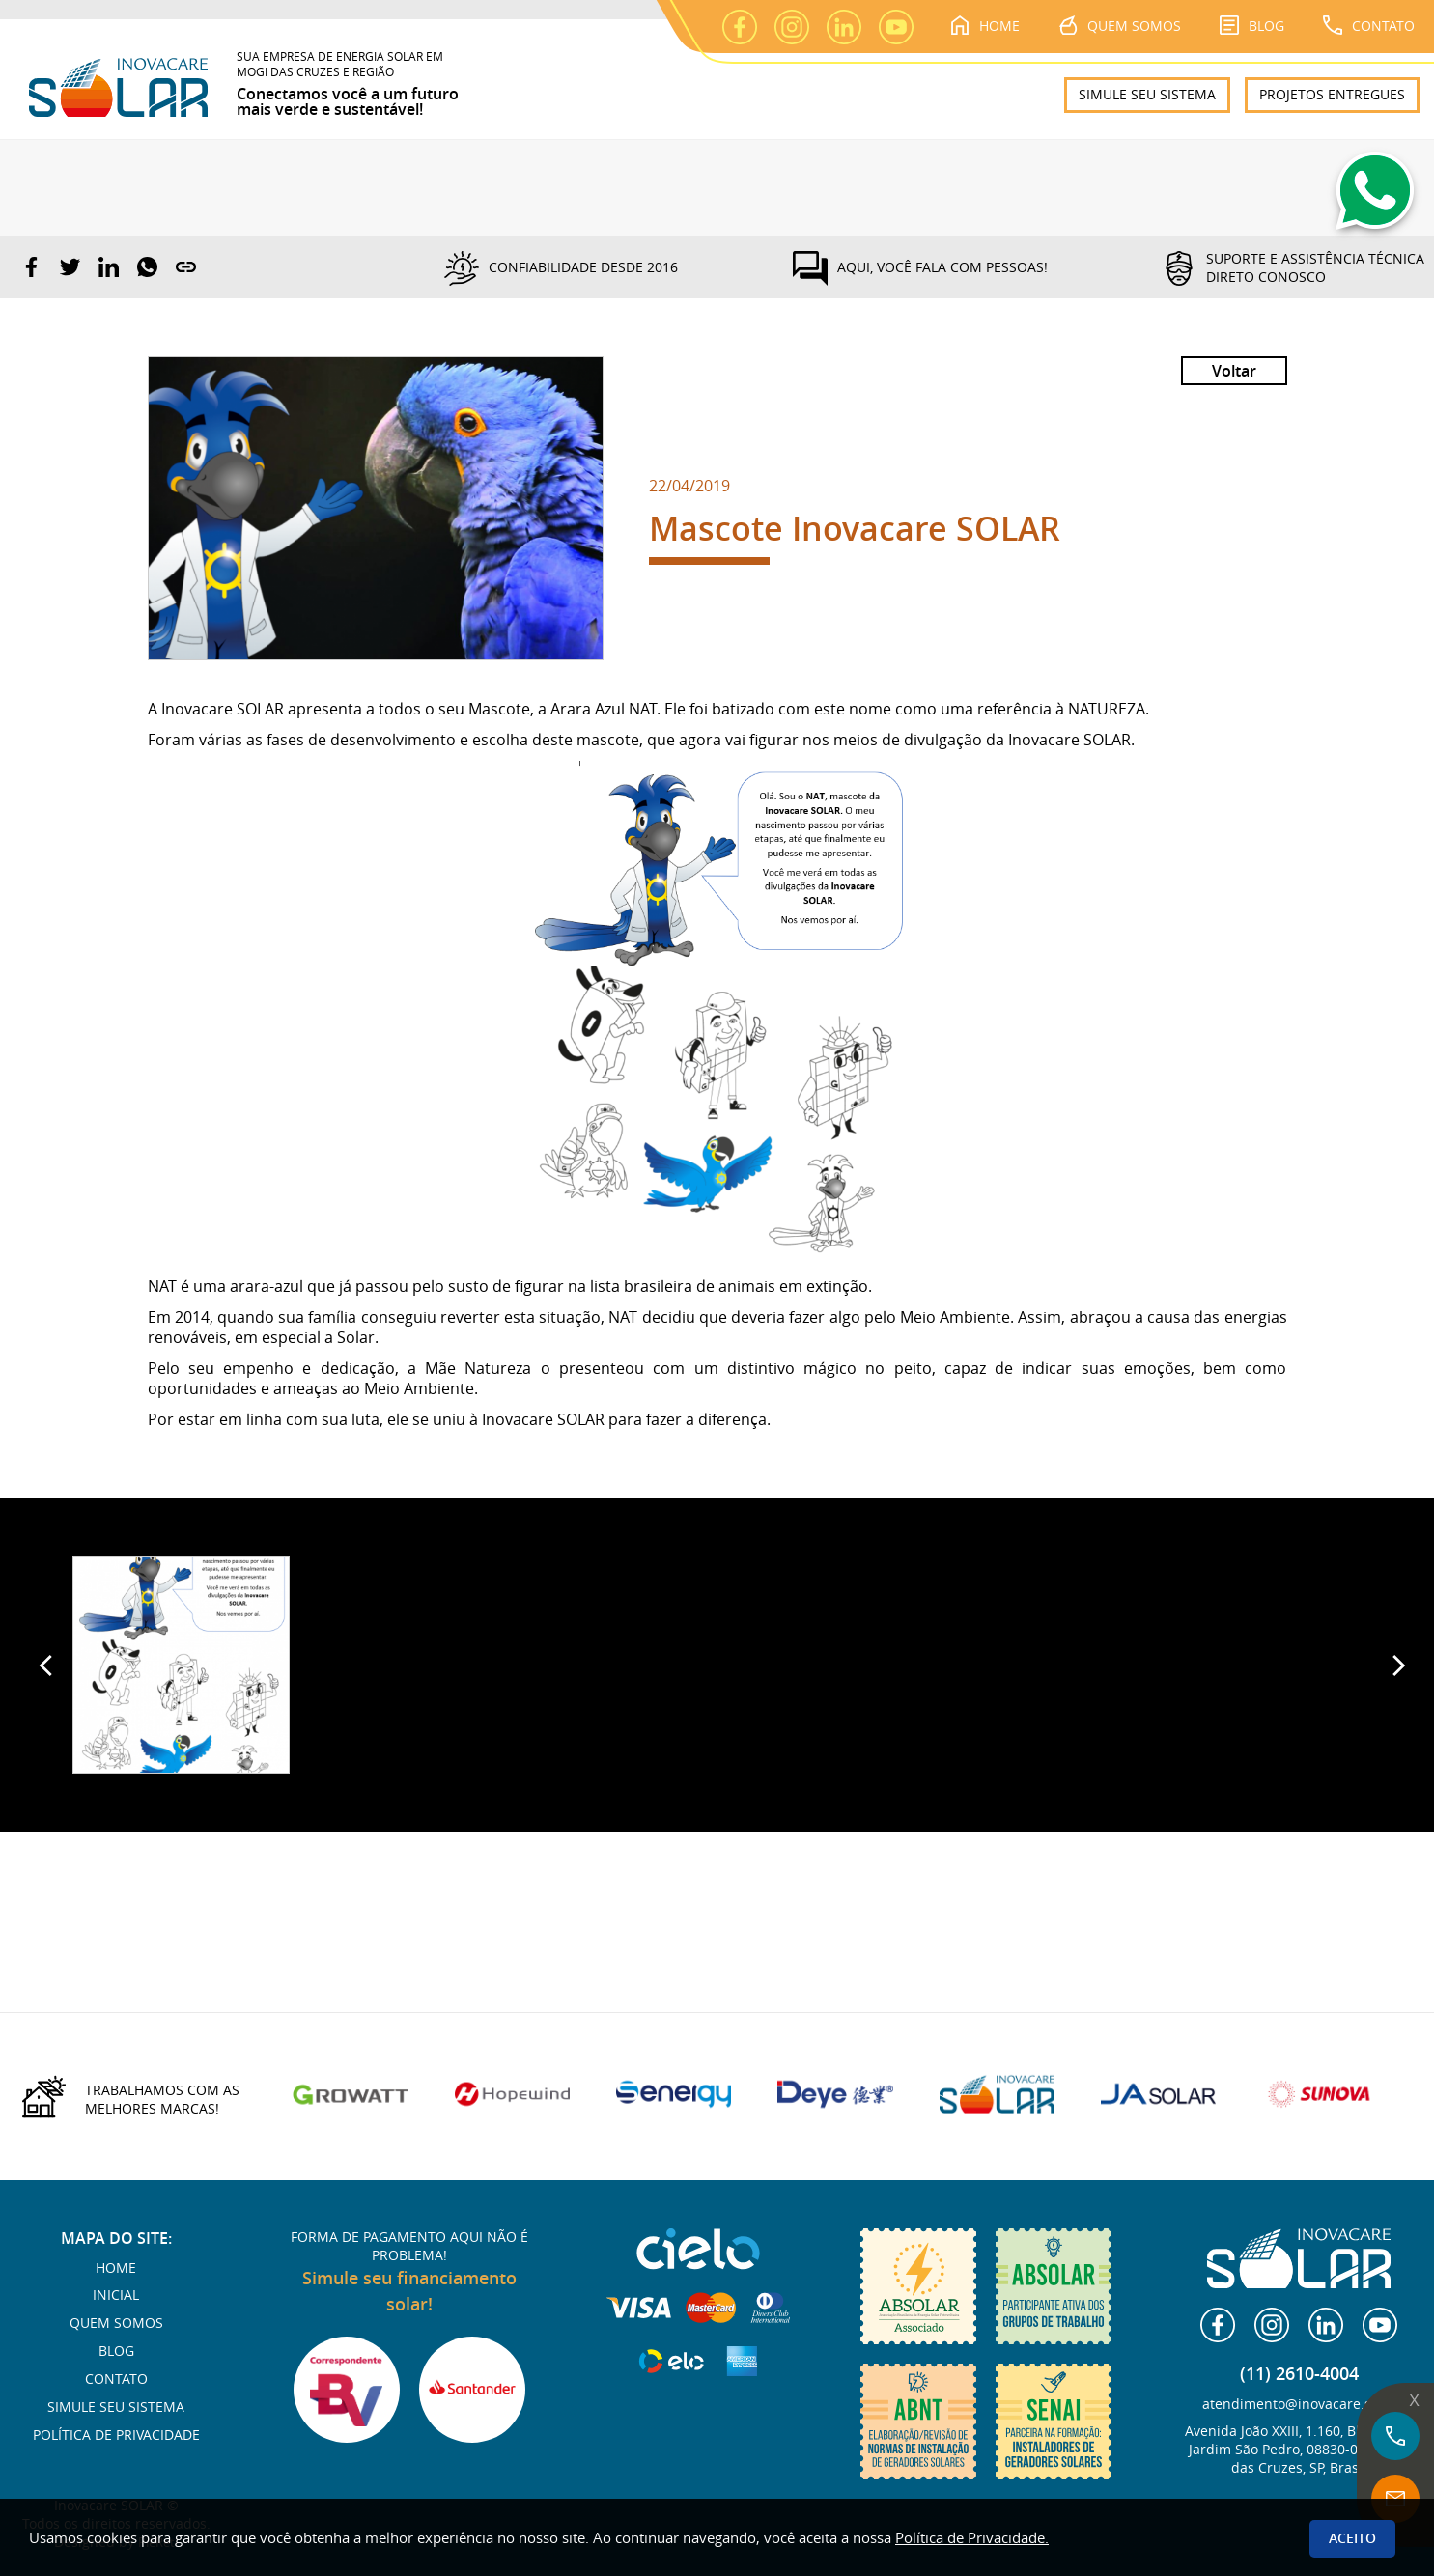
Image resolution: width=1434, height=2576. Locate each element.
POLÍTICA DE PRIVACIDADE (116, 2435)
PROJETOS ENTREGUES (1332, 94)
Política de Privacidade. (972, 2537)
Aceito (1352, 2538)
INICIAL (116, 2295)
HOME (985, 25)
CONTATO (1369, 25)
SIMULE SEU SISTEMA (1147, 94)
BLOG (1252, 25)
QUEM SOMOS (1119, 25)
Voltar (1234, 370)
